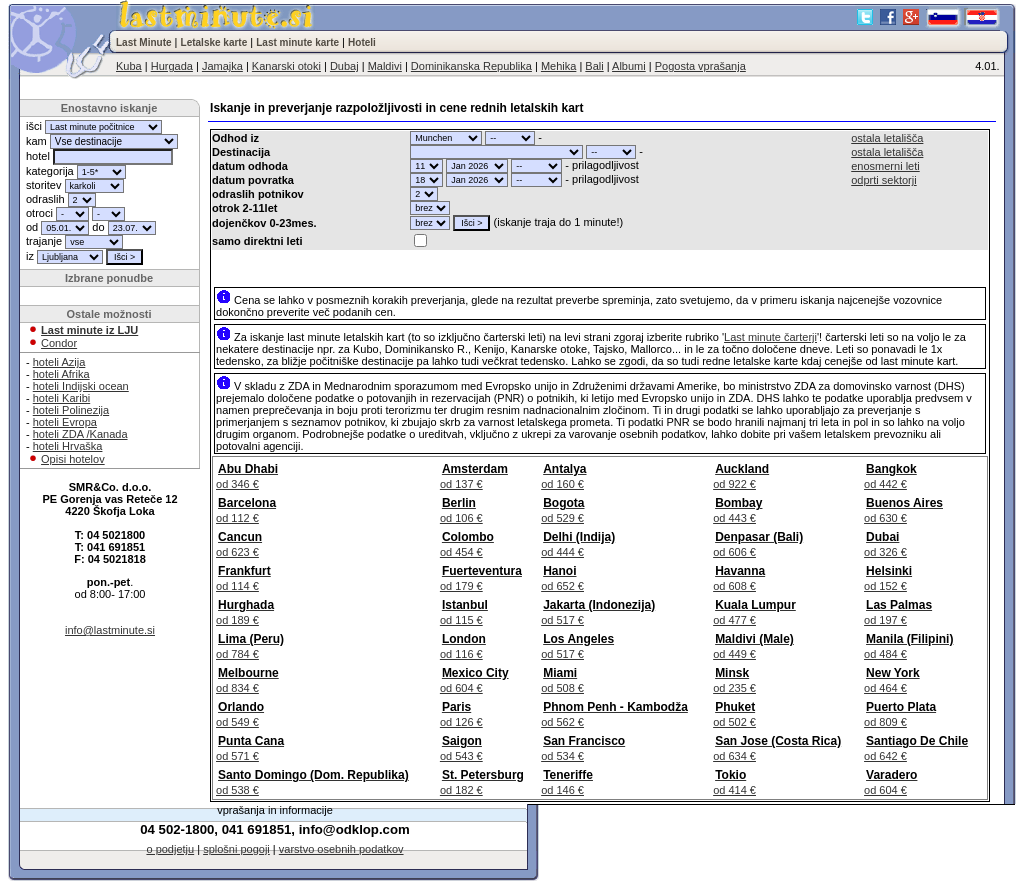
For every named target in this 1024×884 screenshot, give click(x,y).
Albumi (629, 66)
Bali (594, 66)
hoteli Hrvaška (68, 446)
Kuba (129, 66)
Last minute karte (297, 42)
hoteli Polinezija (71, 410)
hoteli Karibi (61, 398)
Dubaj (344, 66)
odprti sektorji (883, 180)
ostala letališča (887, 138)
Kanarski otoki (286, 66)
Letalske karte (214, 42)
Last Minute (144, 42)
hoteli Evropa (65, 422)
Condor (59, 343)
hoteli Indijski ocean (81, 386)
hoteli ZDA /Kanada (80, 434)
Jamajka (222, 66)
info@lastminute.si (110, 630)
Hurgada (172, 66)
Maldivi (385, 66)
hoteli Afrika (61, 374)
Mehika (558, 66)
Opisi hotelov (73, 459)
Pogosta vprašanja (700, 66)
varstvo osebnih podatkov (341, 849)
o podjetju (170, 849)
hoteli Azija (59, 362)
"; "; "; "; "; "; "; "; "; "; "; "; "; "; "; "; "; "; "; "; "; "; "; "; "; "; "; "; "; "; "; (446, 138)
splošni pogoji (236, 849)
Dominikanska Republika (471, 66)
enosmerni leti (885, 166)
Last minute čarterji (770, 337)
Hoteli (362, 42)
